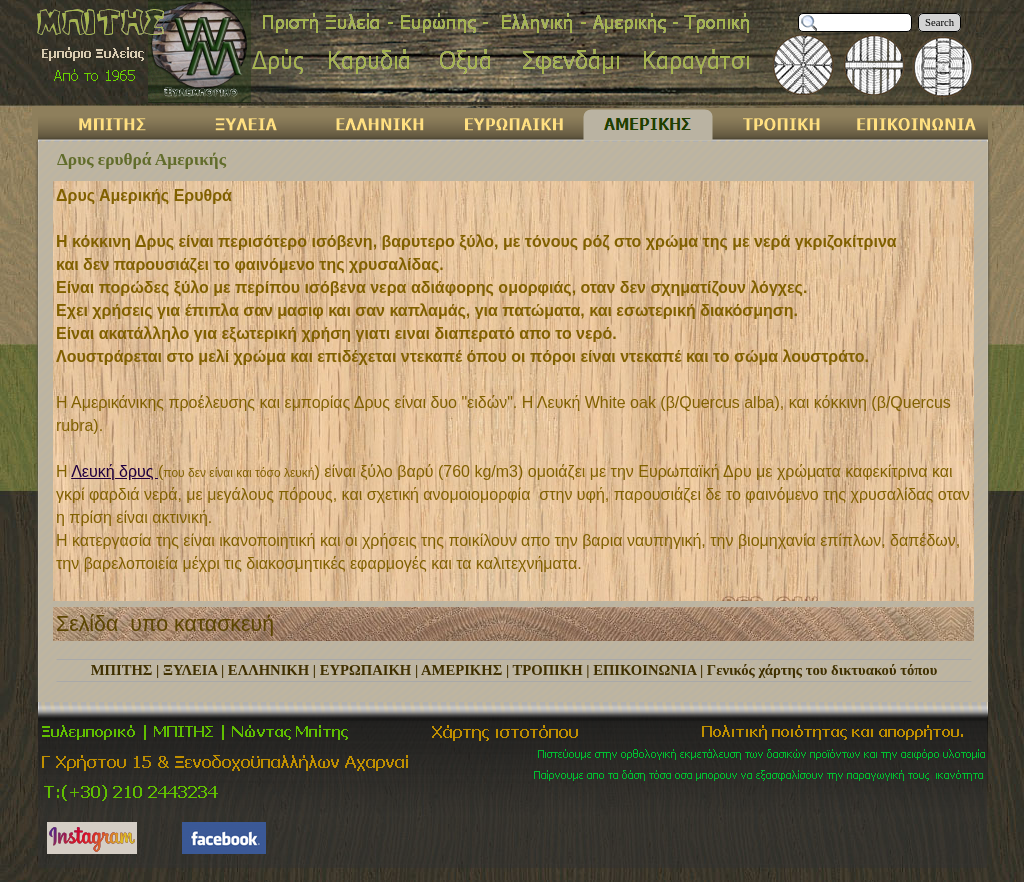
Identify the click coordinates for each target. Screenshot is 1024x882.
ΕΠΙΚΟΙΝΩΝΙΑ (644, 670)
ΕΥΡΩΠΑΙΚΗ (366, 670)
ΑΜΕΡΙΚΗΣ (461, 670)
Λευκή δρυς (114, 471)
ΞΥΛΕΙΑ (190, 670)
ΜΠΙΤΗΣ (122, 670)
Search (939, 22)
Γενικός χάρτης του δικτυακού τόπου (822, 670)
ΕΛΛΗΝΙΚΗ (268, 670)
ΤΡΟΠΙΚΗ (548, 670)
